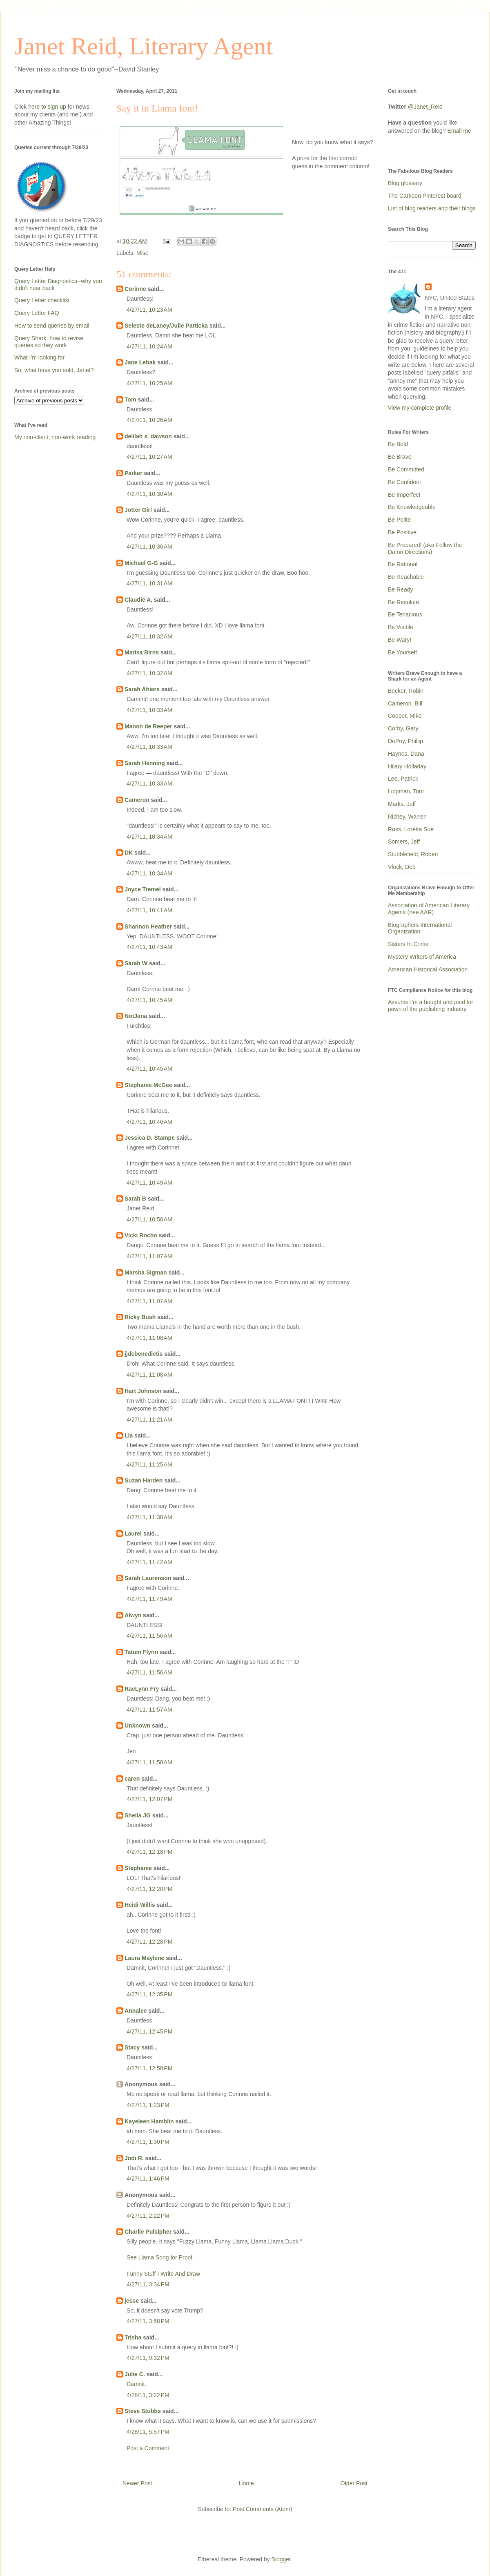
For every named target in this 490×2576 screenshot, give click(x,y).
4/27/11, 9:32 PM (148, 2358)
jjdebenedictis (144, 1354)
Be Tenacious (405, 614)
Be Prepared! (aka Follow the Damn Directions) (425, 548)
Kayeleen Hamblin (149, 2121)
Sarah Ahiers (142, 689)
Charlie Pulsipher (148, 2231)
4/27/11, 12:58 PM (149, 2068)
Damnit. (136, 2384)
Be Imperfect (404, 494)
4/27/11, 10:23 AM (149, 309)
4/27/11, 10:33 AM (149, 710)
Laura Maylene (144, 1958)
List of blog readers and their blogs (432, 208)
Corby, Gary (403, 728)
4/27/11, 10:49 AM (149, 1182)
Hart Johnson (143, 1391)
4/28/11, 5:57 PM (148, 2432)
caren (132, 1778)
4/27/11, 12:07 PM (149, 1799)
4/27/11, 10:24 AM (149, 346)
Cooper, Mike (404, 715)
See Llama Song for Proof (159, 2257)
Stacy (132, 2047)
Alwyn (133, 1615)
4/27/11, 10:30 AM (149, 494)
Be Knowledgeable (412, 507)
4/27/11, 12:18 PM (149, 1851)
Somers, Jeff (404, 841)
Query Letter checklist (41, 300)
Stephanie (138, 1868)
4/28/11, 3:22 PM (148, 2395)
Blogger (281, 2559)
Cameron (137, 800)
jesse (132, 2300)
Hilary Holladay (407, 766)
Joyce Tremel (143, 889)
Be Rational (402, 564)
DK (129, 852)
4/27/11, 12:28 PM (149, 1941)
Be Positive (402, 532)
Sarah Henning (145, 763)
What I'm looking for (39, 357)
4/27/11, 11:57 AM (149, 1709)
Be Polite (399, 519)
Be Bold (398, 444)
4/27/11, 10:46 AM (149, 1121)
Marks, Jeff (402, 804)
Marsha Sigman (146, 1272)
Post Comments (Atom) (262, 2509)
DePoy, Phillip (405, 741)
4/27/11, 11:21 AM (149, 1419)
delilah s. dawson (148, 436)
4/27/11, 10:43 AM (149, 947)
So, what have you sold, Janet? (54, 370)
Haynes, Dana (406, 753)
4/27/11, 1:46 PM (148, 2178)
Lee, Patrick (403, 778)
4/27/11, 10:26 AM (149, 420)
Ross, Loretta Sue (411, 829)
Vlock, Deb (402, 867)
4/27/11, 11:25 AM (149, 1464)
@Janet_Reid (425, 106)
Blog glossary (405, 183)
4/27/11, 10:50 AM (149, 1219)
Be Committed (406, 469)
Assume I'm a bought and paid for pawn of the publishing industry (430, 1005)
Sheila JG (138, 1815)
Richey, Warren (407, 816)
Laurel (133, 1533)
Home (246, 2483)
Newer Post (137, 2483)
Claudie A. (138, 599)
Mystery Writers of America (422, 956)
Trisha (133, 2337)
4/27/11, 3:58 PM (148, 2321)
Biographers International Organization (420, 928)
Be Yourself (402, 652)
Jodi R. (134, 2158)
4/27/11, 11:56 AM (149, 1635)
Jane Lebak (140, 362)
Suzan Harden (144, 1480)
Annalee (136, 2010)
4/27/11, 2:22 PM (148, 2215)
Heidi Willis (140, 1905)
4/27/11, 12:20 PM (149, 1889)
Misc (142, 253)
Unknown (137, 1725)
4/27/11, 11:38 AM (149, 1517)
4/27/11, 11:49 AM (149, 1599)
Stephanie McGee (148, 1085)
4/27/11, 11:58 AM (149, 1762)
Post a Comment (148, 2448)
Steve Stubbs (143, 2411)
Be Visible (400, 627)
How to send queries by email (51, 325)
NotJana (136, 1016)
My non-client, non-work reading (55, 437)
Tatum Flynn (141, 1652)
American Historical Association (428, 969)
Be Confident (404, 482)
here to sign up (48, 106)
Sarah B (135, 1198)
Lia (129, 1435)
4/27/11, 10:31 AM (149, 583)
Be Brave (400, 456)
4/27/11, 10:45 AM (149, 1000)
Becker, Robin (405, 691)
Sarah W (136, 963)
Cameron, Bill (405, 703)
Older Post (354, 2483)
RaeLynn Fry (142, 1688)
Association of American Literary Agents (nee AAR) (429, 908)
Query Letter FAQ (36, 313)
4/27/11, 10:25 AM (149, 383)
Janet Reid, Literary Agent (143, 46)
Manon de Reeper (148, 726)
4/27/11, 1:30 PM (148, 2141)
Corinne (135, 289)
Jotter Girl (138, 510)
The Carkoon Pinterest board (424, 195)
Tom (130, 399)
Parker (134, 473)
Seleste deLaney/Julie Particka (166, 325)
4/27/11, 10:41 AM (149, 910)
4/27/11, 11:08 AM (149, 1338)
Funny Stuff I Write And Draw (163, 2273)
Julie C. (135, 2374)
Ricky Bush (140, 1317)
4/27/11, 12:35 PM (149, 1994)
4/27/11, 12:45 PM (149, 2031)
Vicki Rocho (141, 1235)
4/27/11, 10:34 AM (149, 836)
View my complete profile (419, 407)
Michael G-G (141, 563)
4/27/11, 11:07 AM (149, 1256)
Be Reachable (406, 577)
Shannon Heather (148, 926)
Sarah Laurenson (148, 1578)
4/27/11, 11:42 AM (149, 1562)
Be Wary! (399, 639)
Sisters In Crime (408, 944)
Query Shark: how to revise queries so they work (48, 341)
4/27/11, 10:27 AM (149, 456)
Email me (459, 130)
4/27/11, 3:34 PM (148, 2284)
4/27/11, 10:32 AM (149, 636)
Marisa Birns (142, 652)
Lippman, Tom (406, 791)
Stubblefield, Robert (413, 854)
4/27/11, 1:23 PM (148, 2105)
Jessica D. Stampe (150, 1137)
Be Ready (400, 589)
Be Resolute (403, 602)
